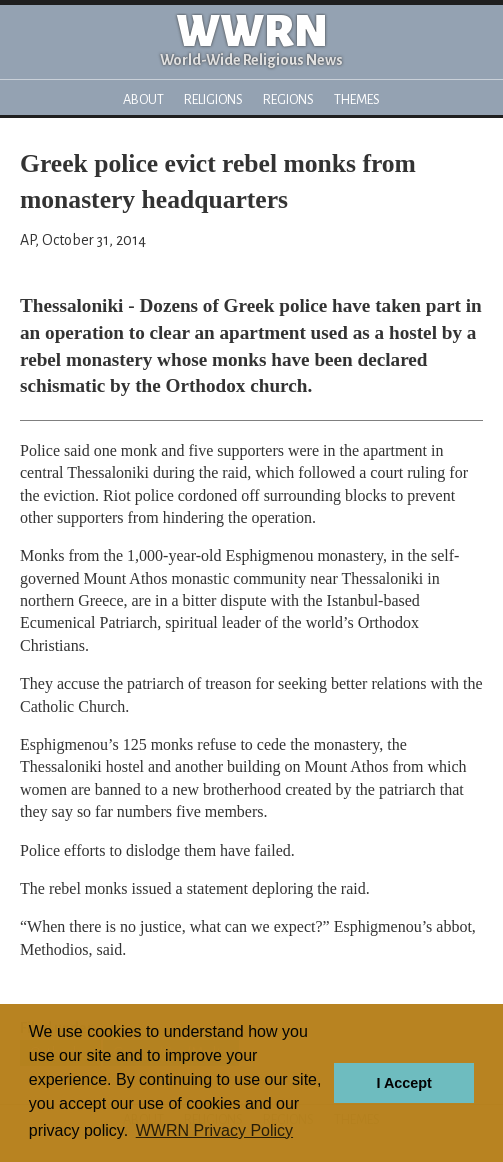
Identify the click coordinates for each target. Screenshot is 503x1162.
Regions (288, 99)
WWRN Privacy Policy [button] (214, 1130)
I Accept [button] (403, 1083)
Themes (357, 99)
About (143, 99)
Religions (213, 99)
